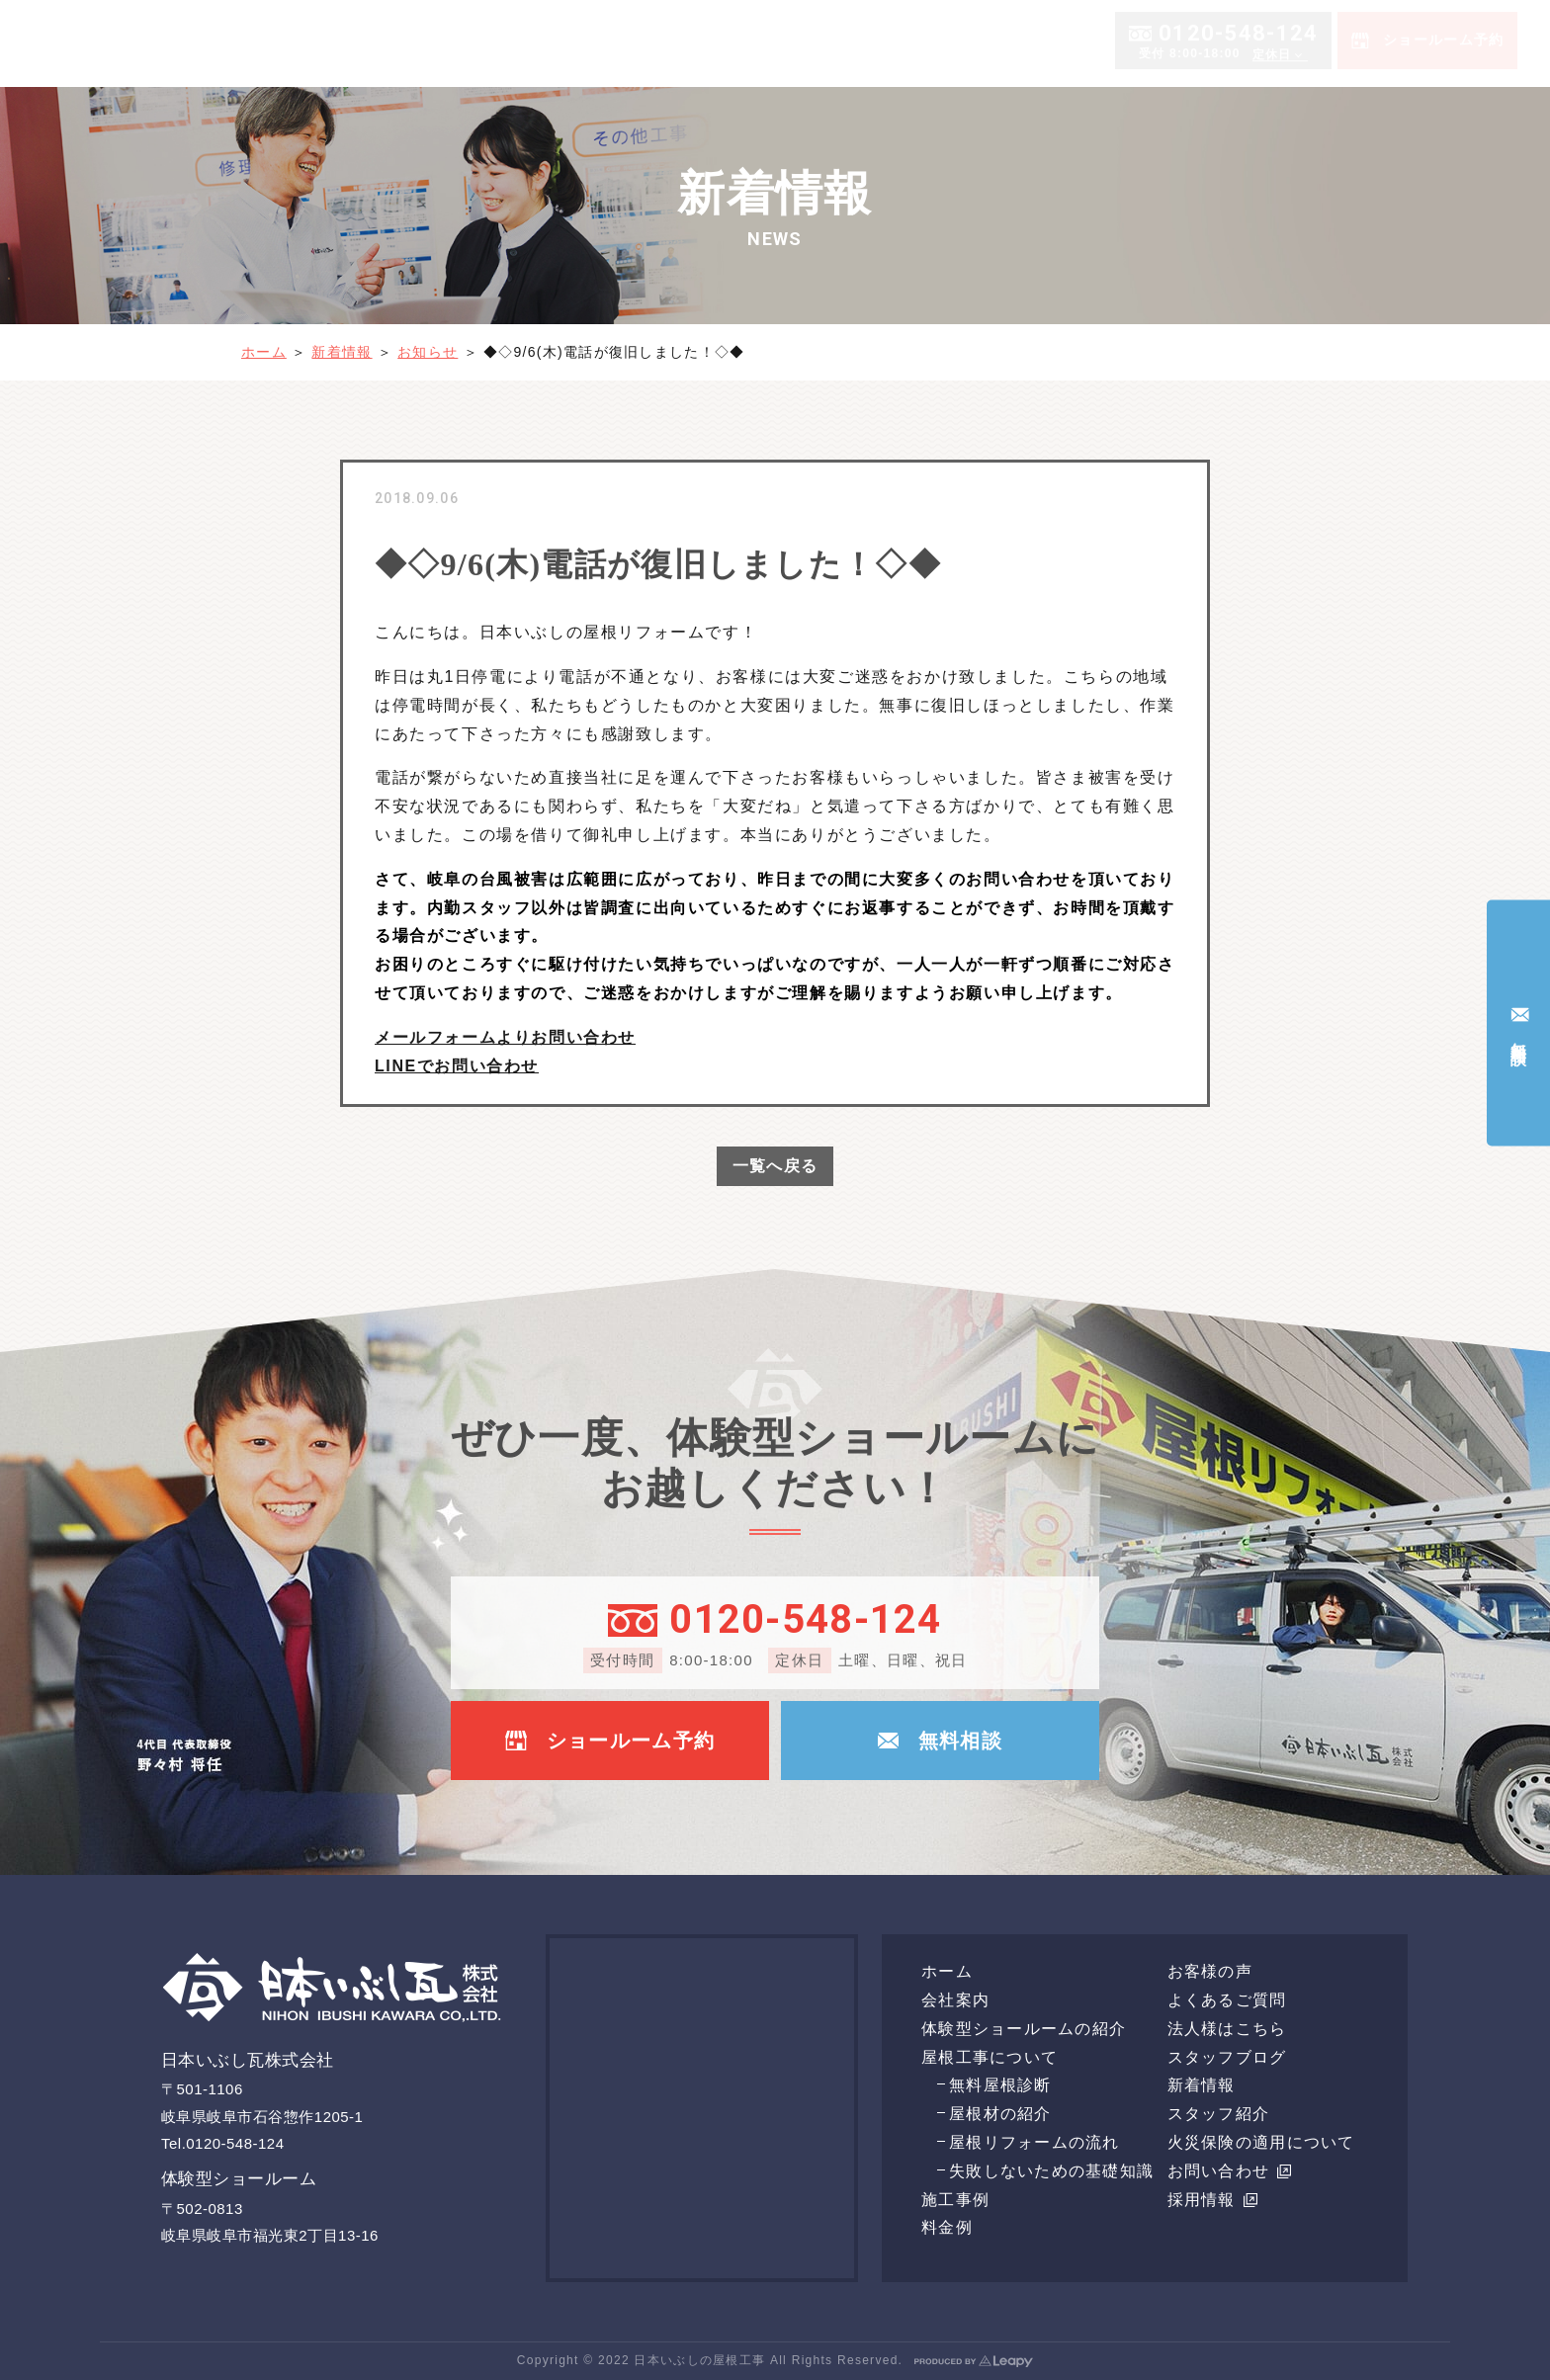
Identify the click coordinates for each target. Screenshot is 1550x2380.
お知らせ (427, 352)
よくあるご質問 (1441, 42)
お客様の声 (1336, 42)
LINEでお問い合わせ (457, 1066)
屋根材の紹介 (1000, 2113)
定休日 (1272, 135)
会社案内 (764, 42)
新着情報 (341, 352)
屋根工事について (882, 42)
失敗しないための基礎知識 (1051, 2171)
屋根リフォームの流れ (1034, 2142)
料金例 (1066, 42)
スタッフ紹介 (1218, 2113)
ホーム (698, 42)
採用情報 (1212, 2199)
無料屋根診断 (1000, 2085)
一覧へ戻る (775, 1165)
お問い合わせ (1229, 2171)
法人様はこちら (1227, 2028)
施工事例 (1000, 42)
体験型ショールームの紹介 (1193, 42)
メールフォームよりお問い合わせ (505, 1037)
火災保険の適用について (1261, 2142)
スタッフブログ (1227, 2057)
